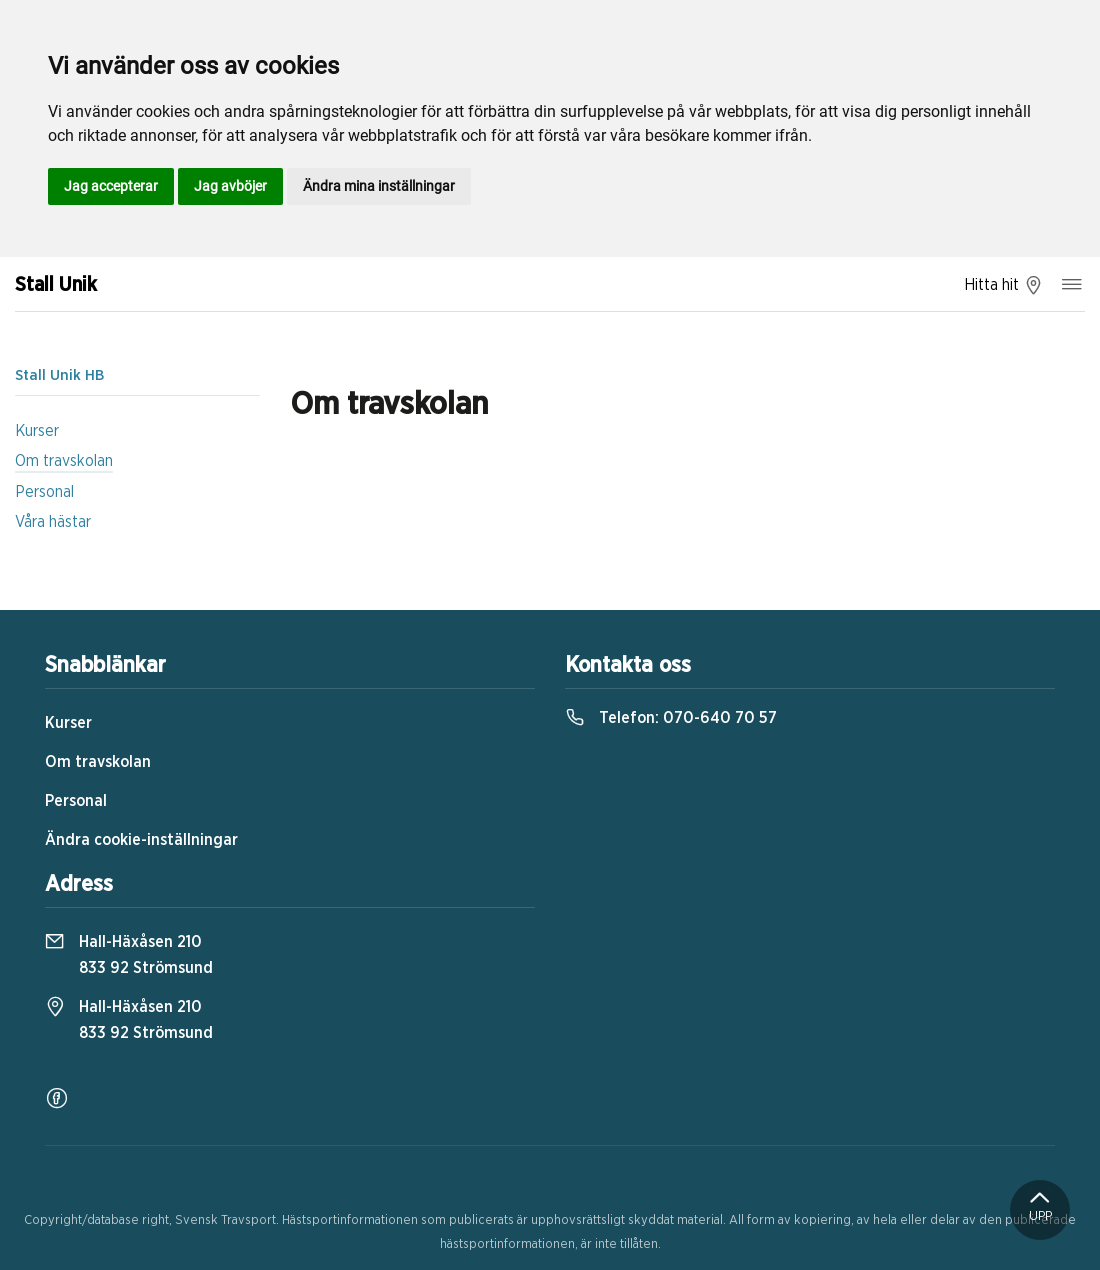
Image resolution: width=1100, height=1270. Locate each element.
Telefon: (671, 718)
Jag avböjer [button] (230, 186)
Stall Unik (56, 285)
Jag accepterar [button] (111, 186)
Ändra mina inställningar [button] (379, 186)
